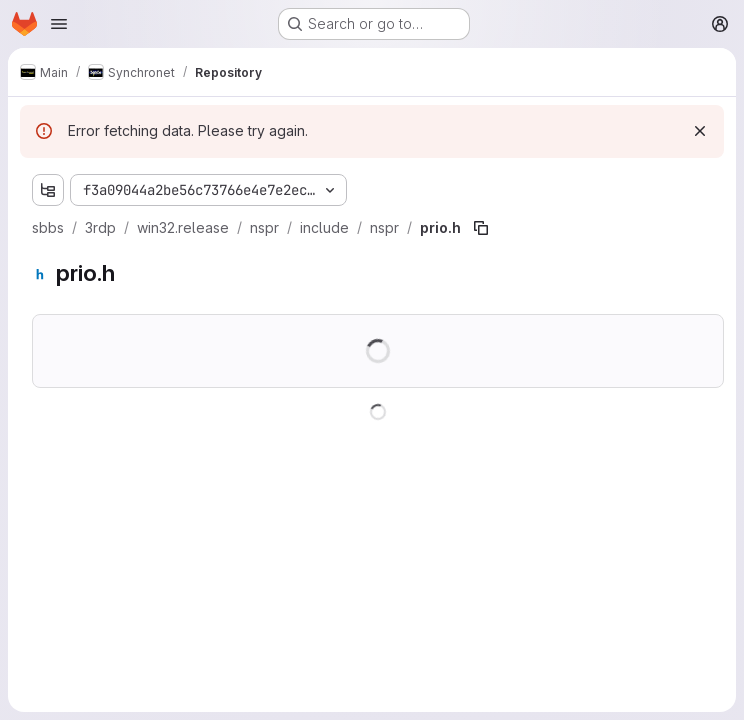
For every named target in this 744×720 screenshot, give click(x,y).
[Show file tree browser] (48, 190)
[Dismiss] (700, 131)
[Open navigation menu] (59, 24)
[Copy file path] (481, 228)
